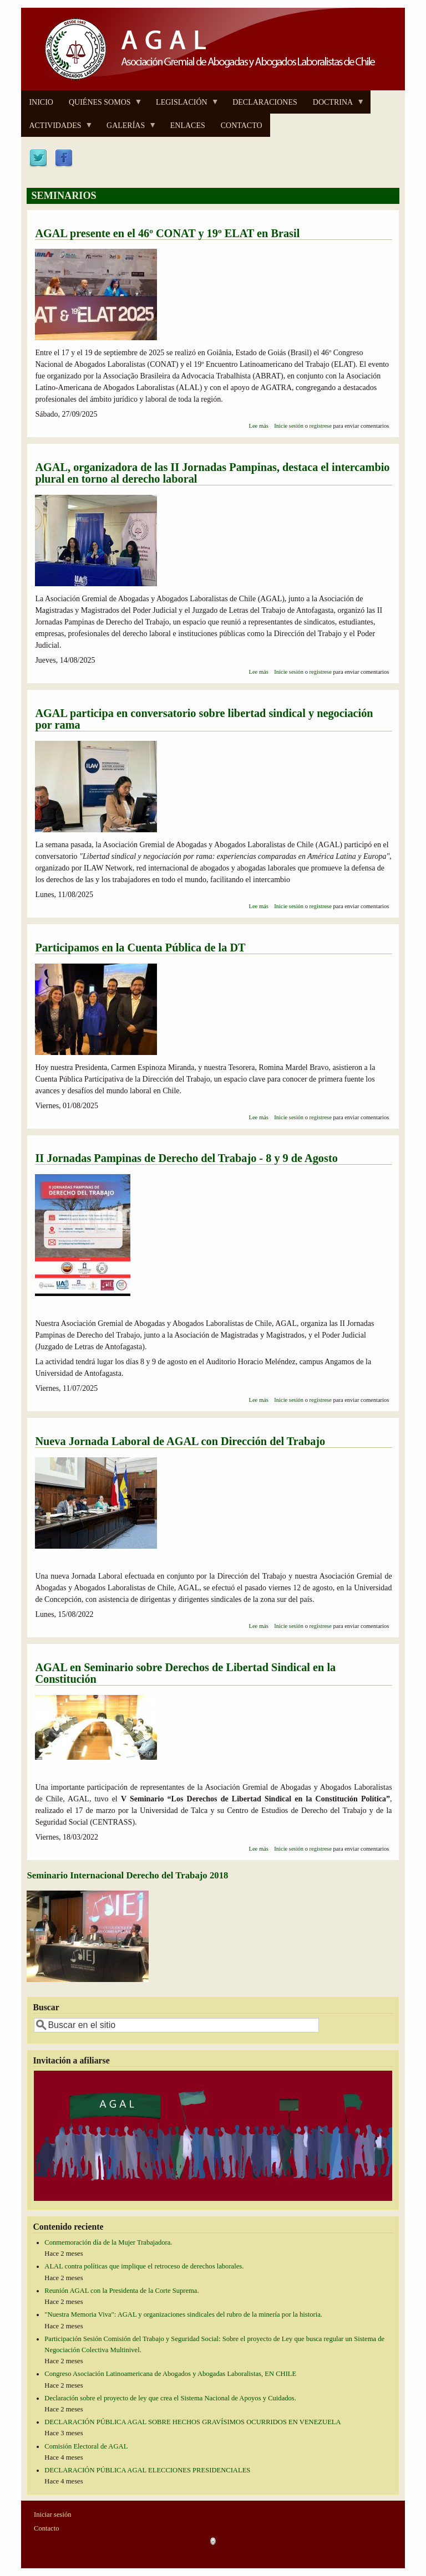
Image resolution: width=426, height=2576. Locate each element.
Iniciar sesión (53, 2514)
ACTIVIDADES (57, 129)
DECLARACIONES (264, 102)
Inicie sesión (288, 426)
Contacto (46, 2528)
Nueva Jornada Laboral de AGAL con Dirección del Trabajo (180, 1441)
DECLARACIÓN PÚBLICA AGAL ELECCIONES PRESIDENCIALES (147, 2470)
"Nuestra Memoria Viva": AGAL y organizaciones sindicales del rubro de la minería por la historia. (183, 2314)
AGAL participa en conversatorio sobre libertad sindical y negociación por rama (204, 719)
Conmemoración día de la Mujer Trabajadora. (108, 2242)
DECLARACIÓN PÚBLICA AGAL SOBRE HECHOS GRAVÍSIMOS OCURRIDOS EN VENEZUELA (192, 2422)
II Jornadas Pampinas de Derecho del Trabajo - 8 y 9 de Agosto (186, 1158)
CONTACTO (241, 125)
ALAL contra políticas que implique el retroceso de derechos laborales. (144, 2266)
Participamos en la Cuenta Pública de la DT (140, 947)
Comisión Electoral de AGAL (86, 2446)
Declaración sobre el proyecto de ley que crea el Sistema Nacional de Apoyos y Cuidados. (170, 2398)
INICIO (41, 102)
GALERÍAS (127, 129)
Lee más (258, 426)
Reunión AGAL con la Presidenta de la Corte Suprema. (121, 2291)
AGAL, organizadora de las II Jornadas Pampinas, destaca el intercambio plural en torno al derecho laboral (212, 473)
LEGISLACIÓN (183, 106)
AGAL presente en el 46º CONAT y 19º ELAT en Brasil (167, 233)
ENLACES (187, 125)
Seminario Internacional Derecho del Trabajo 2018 (127, 1875)
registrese (321, 426)
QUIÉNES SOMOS (102, 106)
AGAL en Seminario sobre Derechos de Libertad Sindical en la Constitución (185, 1673)
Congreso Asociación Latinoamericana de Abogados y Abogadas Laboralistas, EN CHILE (170, 2374)
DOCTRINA (334, 106)
